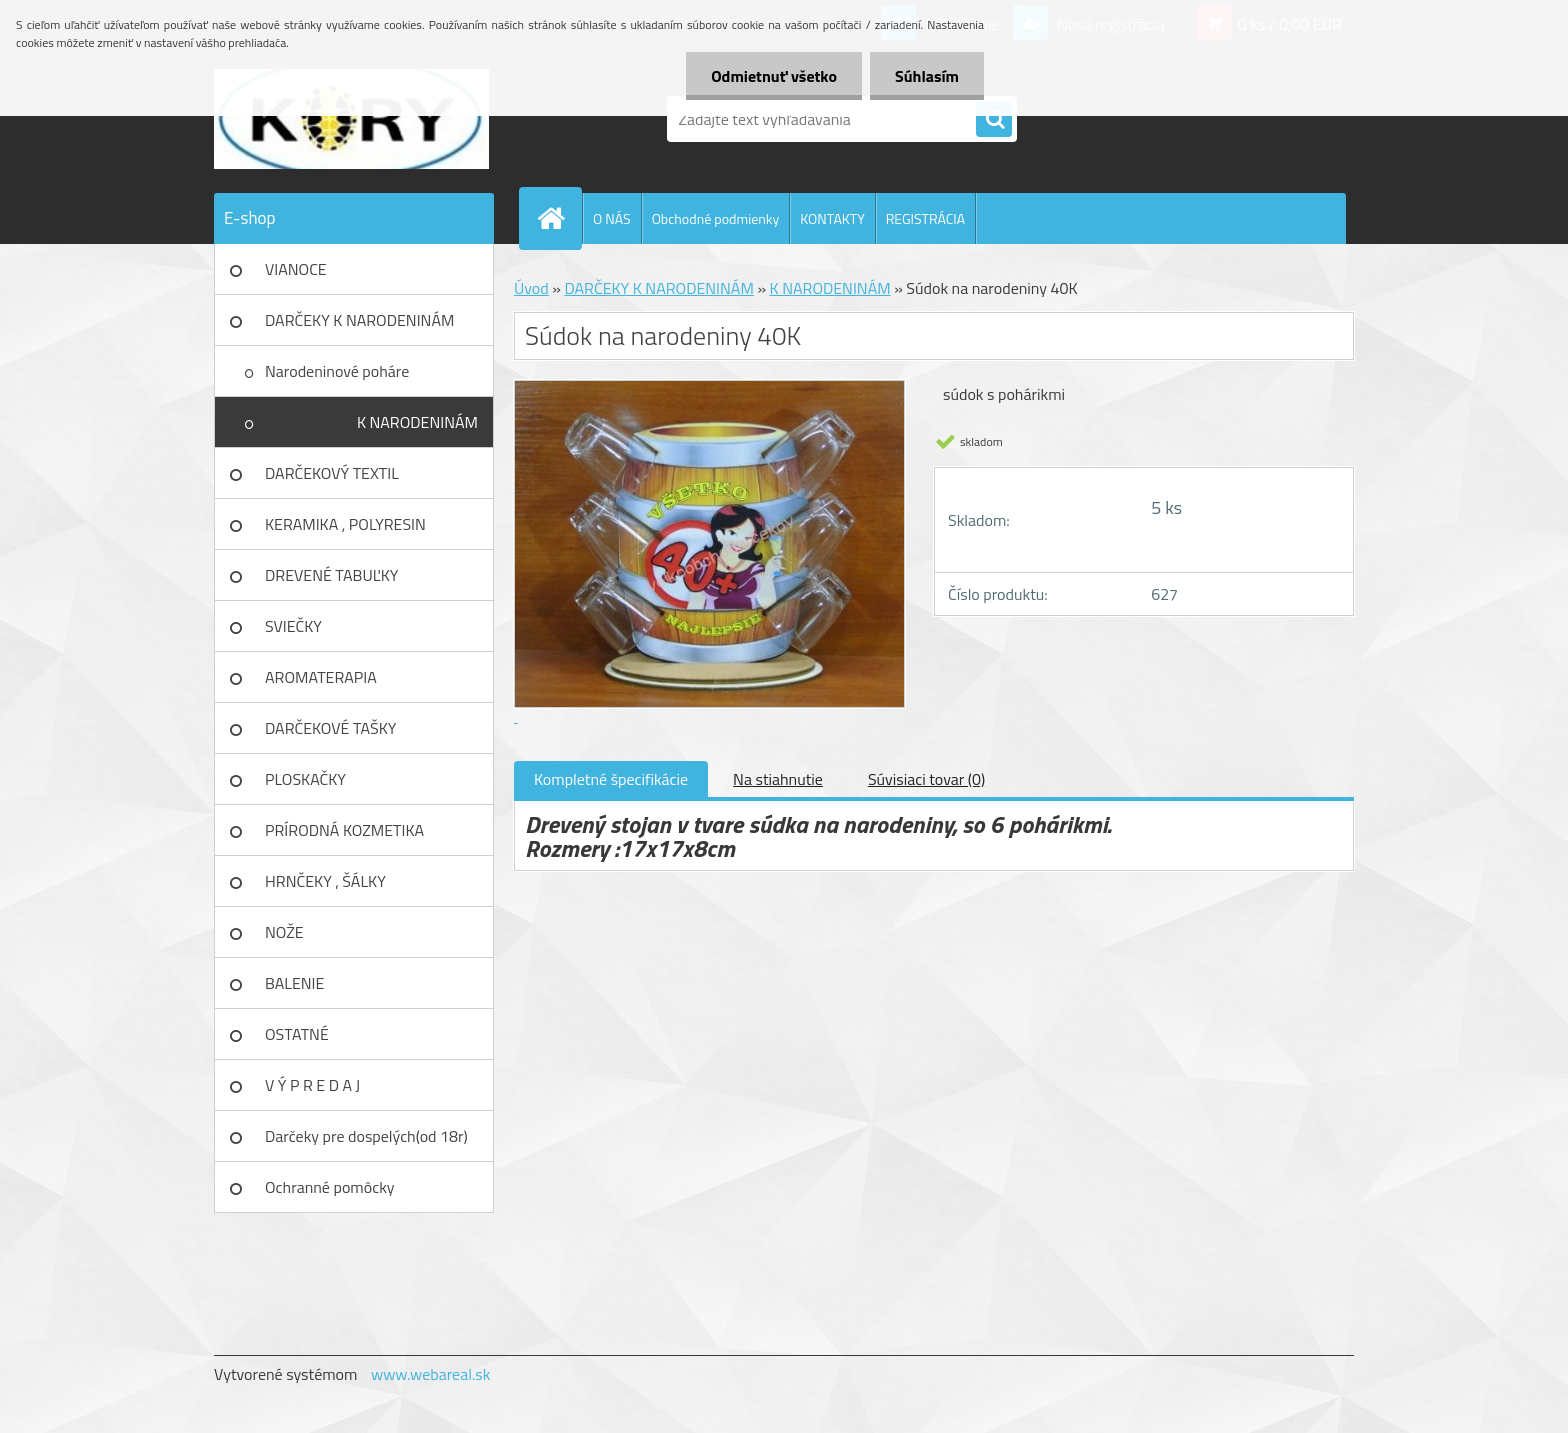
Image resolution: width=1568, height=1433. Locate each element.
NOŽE (284, 932)
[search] (994, 120)
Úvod (531, 288)
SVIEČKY (293, 626)
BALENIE (294, 983)
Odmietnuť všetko (774, 76)
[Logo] (351, 119)
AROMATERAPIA (321, 677)
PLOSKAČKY (305, 779)
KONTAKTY (832, 218)
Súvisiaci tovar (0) (926, 779)
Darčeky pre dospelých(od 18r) (366, 1136)
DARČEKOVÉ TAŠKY (330, 728)
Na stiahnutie (778, 779)
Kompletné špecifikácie (611, 779)
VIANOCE (296, 269)
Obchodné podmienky (716, 218)
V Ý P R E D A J (312, 1085)
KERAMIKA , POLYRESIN (345, 524)
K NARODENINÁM (417, 422)
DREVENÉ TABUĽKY (331, 575)
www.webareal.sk (431, 1374)
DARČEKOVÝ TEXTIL (332, 473)
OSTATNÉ (297, 1034)
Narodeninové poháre (337, 371)
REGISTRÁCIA (925, 218)
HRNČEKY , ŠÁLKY (325, 881)
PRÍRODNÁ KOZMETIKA (344, 830)
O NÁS (612, 218)
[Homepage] (559, 218)
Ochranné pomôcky (330, 1187)
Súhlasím (927, 76)
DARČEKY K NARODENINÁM (359, 320)
